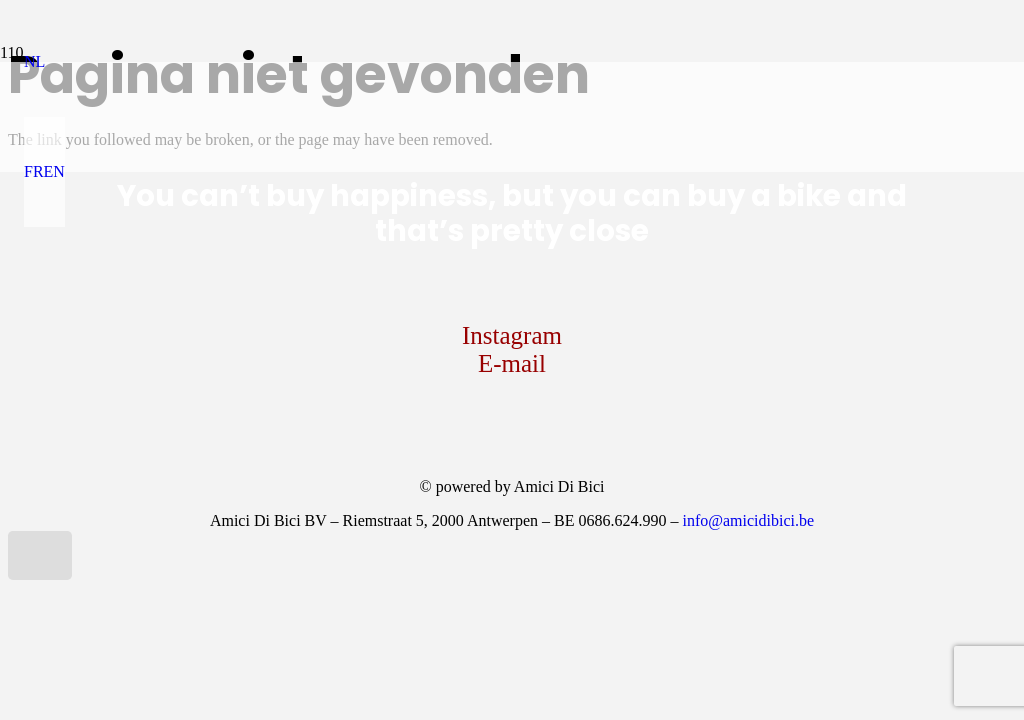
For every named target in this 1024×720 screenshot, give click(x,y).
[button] (34, 61)
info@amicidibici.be (748, 520)
